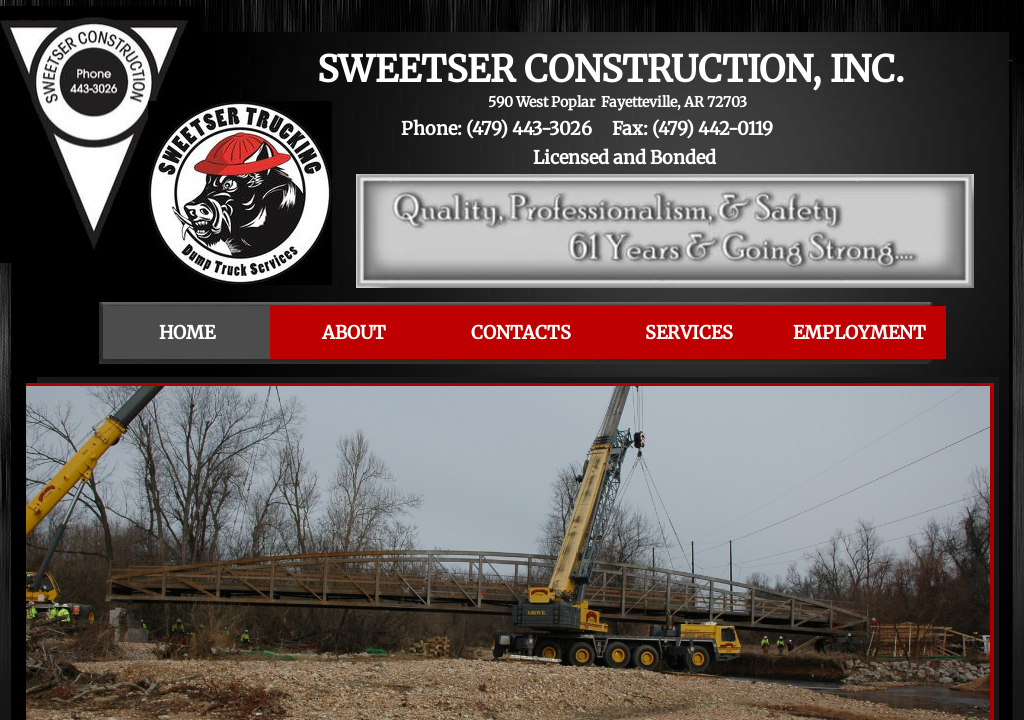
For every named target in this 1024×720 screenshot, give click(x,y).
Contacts (521, 332)
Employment (859, 332)
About (354, 332)
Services (689, 332)
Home (187, 332)
